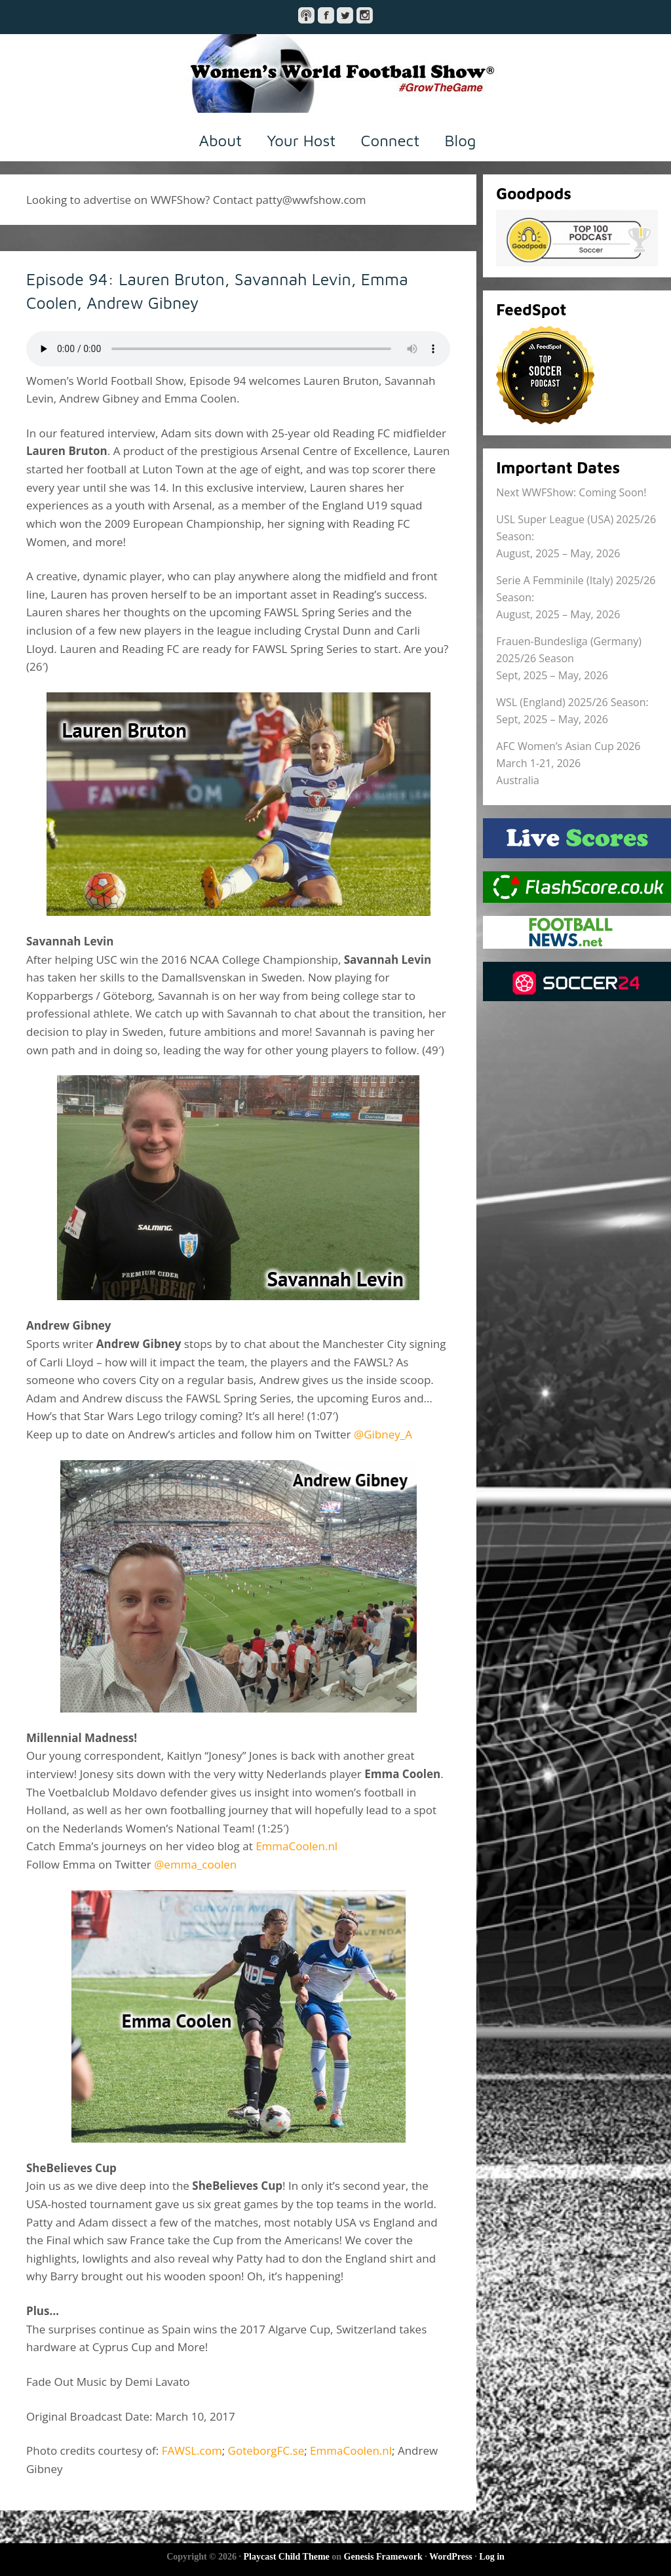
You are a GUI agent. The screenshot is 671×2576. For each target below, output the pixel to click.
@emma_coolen (195, 1864)
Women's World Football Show (335, 73)
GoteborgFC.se (266, 2450)
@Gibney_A (383, 1434)
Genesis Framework (383, 2557)
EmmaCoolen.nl (296, 1845)
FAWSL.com (192, 2450)
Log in (492, 2557)
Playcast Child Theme (287, 2557)
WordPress (450, 2557)
